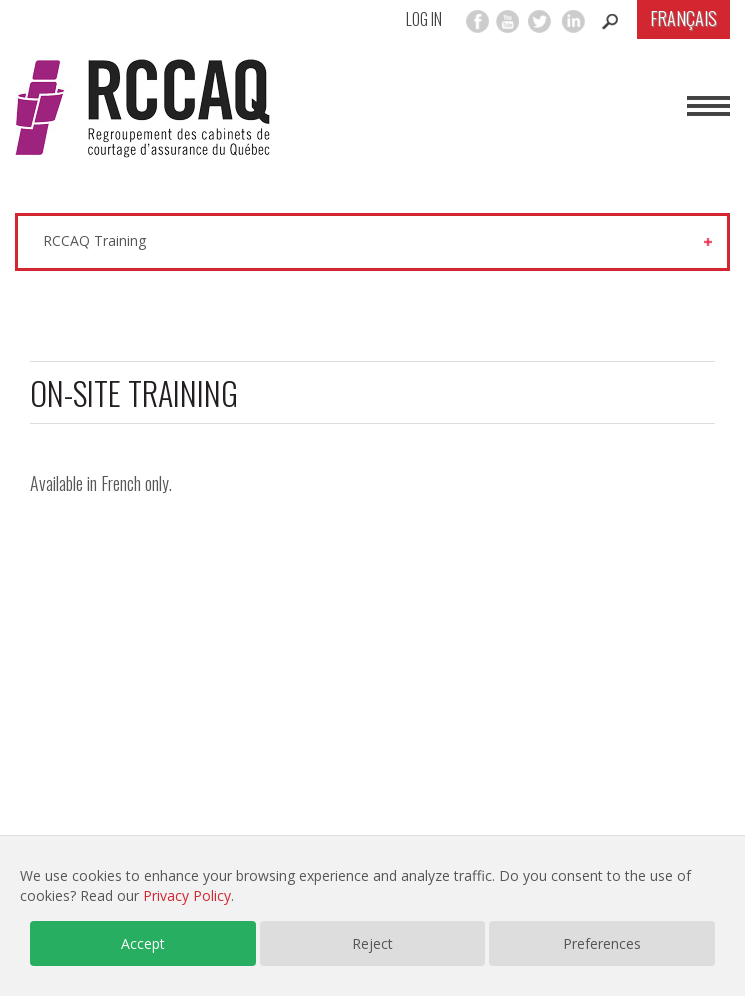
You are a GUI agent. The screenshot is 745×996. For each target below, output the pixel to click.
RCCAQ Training (94, 240)
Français (683, 18)
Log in (424, 19)
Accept (143, 943)
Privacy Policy (187, 895)
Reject (372, 943)
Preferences (602, 943)
